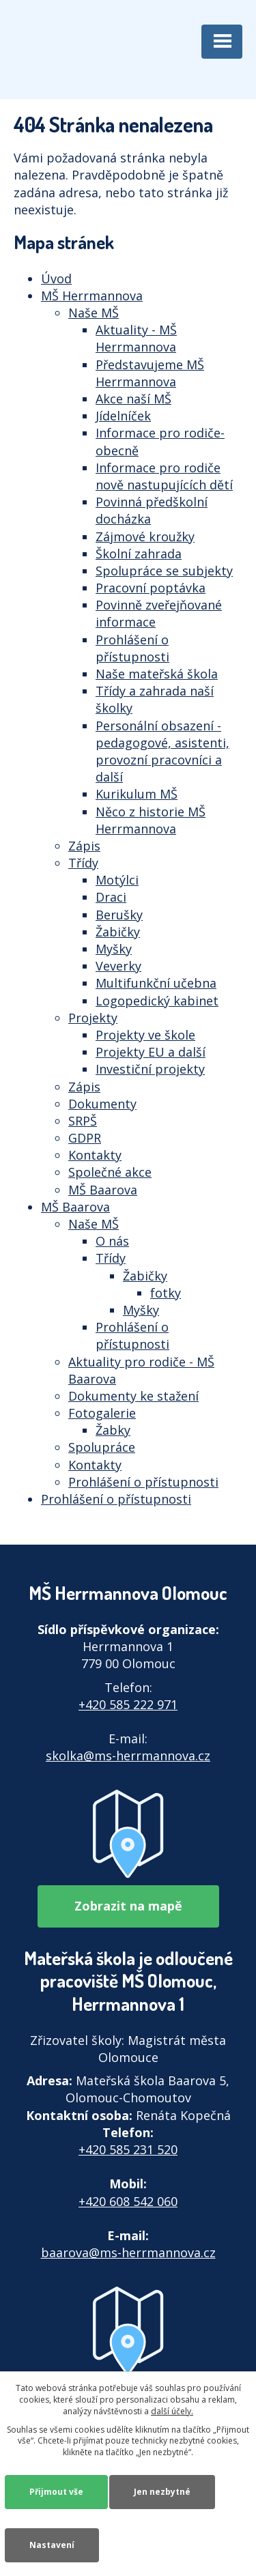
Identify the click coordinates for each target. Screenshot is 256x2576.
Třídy (83, 863)
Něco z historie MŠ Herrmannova (150, 820)
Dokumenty (102, 1104)
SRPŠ (82, 1121)
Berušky (119, 914)
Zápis (84, 846)
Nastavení (51, 2545)
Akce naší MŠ (133, 398)
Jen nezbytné (162, 2492)
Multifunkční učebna (156, 983)
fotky (165, 1293)
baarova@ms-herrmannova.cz (128, 2252)
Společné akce (110, 1172)
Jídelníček (123, 415)
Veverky (118, 966)
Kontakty (95, 1155)
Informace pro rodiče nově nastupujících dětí (164, 476)
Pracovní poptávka (150, 587)
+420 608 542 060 (128, 2201)
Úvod (56, 278)
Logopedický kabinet (157, 1000)
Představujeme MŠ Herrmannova (150, 373)
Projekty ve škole (145, 1035)
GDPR (84, 1138)
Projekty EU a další (150, 1052)
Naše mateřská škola (157, 674)
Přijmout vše (56, 2492)
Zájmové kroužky (145, 536)
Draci (111, 897)
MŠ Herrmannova (92, 295)
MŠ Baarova (102, 1190)
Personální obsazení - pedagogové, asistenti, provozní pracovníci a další (162, 751)
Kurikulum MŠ (136, 794)
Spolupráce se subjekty (164, 570)
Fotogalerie (102, 1413)
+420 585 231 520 (128, 2149)
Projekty (92, 1018)
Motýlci (117, 880)
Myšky (114, 949)
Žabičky (118, 932)
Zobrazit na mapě (128, 1906)
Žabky (113, 1430)
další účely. (172, 2411)
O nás (112, 1241)
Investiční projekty (150, 1069)
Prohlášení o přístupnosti (132, 648)
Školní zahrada (139, 553)
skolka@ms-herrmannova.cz (128, 1755)
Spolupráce (101, 1447)
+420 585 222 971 (128, 1704)
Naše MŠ (93, 312)
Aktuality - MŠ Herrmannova (136, 338)
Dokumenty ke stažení (133, 1396)
